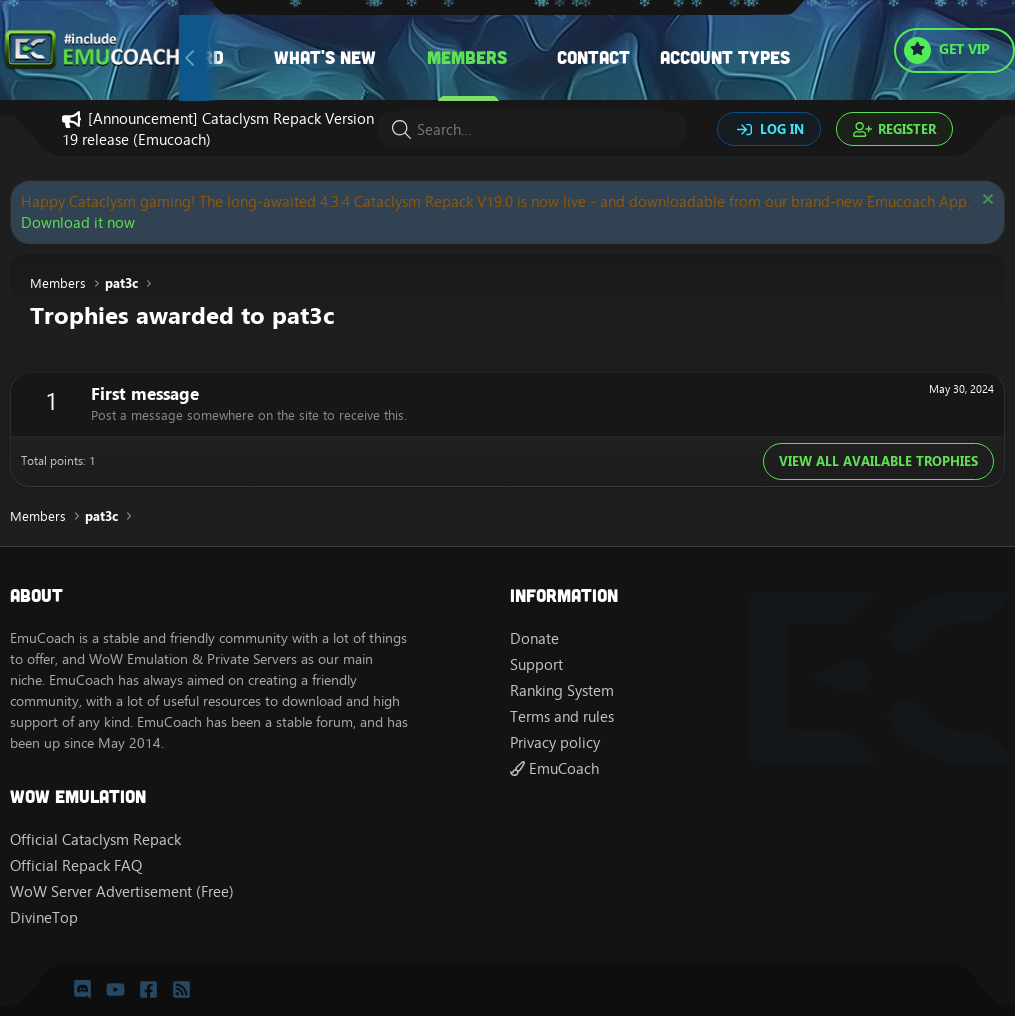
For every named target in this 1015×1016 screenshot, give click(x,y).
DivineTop (44, 917)
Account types (725, 57)
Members (467, 57)
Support (536, 664)
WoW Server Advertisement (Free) (122, 891)
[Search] (532, 129)
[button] (396, 57)
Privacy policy (555, 742)
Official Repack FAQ (76, 865)
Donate (534, 638)
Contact (593, 57)
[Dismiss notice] (985, 201)
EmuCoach (554, 768)
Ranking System (562, 690)
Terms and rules (562, 716)
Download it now (78, 222)
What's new (325, 57)
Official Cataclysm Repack (95, 839)
